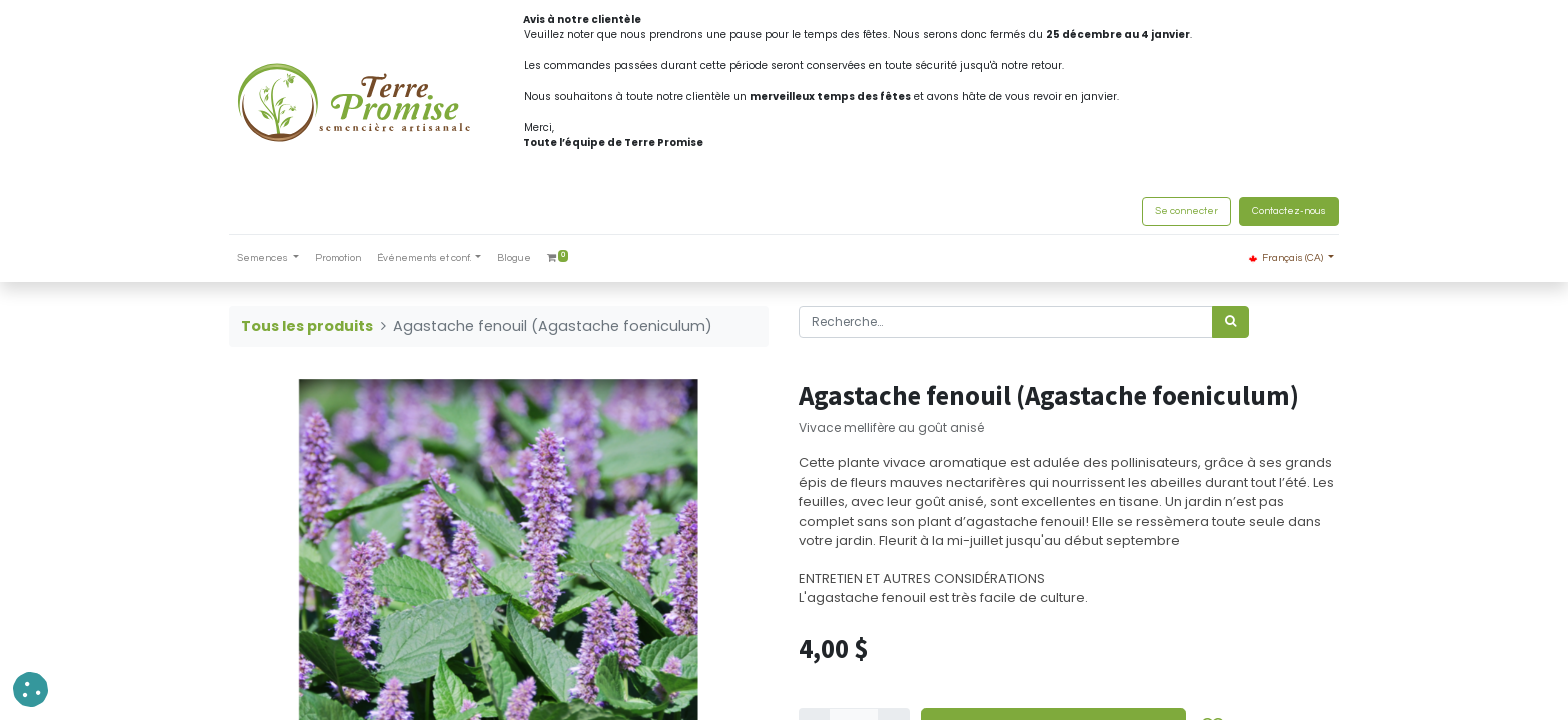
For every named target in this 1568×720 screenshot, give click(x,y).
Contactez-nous (1289, 211)
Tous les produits (307, 326)
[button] (30, 689)
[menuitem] (338, 258)
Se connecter (1186, 211)
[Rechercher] (1230, 322)
